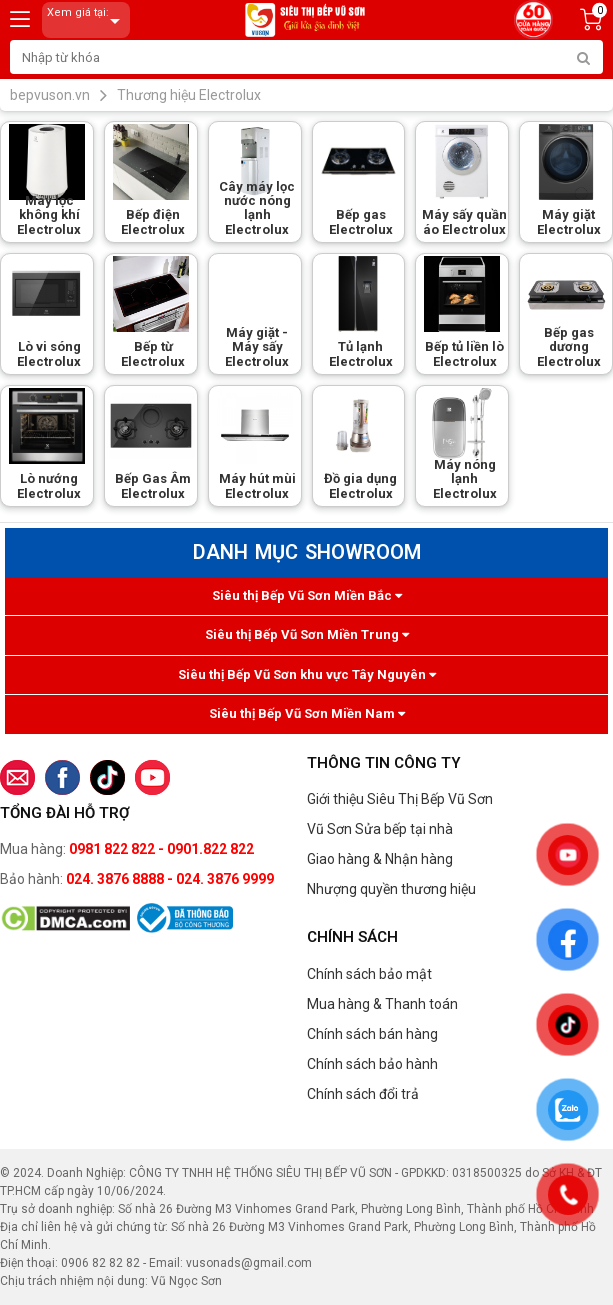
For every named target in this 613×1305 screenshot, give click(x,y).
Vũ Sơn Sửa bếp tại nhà (380, 829)
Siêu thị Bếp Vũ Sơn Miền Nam (307, 713)
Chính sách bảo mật (369, 974)
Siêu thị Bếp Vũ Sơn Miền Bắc (307, 595)
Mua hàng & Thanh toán (382, 1004)
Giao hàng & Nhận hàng (380, 859)
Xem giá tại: (87, 20)
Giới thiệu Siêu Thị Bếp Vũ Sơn (400, 799)
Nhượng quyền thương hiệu (391, 889)
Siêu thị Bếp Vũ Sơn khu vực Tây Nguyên (307, 674)
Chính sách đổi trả (363, 1094)
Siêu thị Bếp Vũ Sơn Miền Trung (307, 634)
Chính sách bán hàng (372, 1034)
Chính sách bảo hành (372, 1064)
